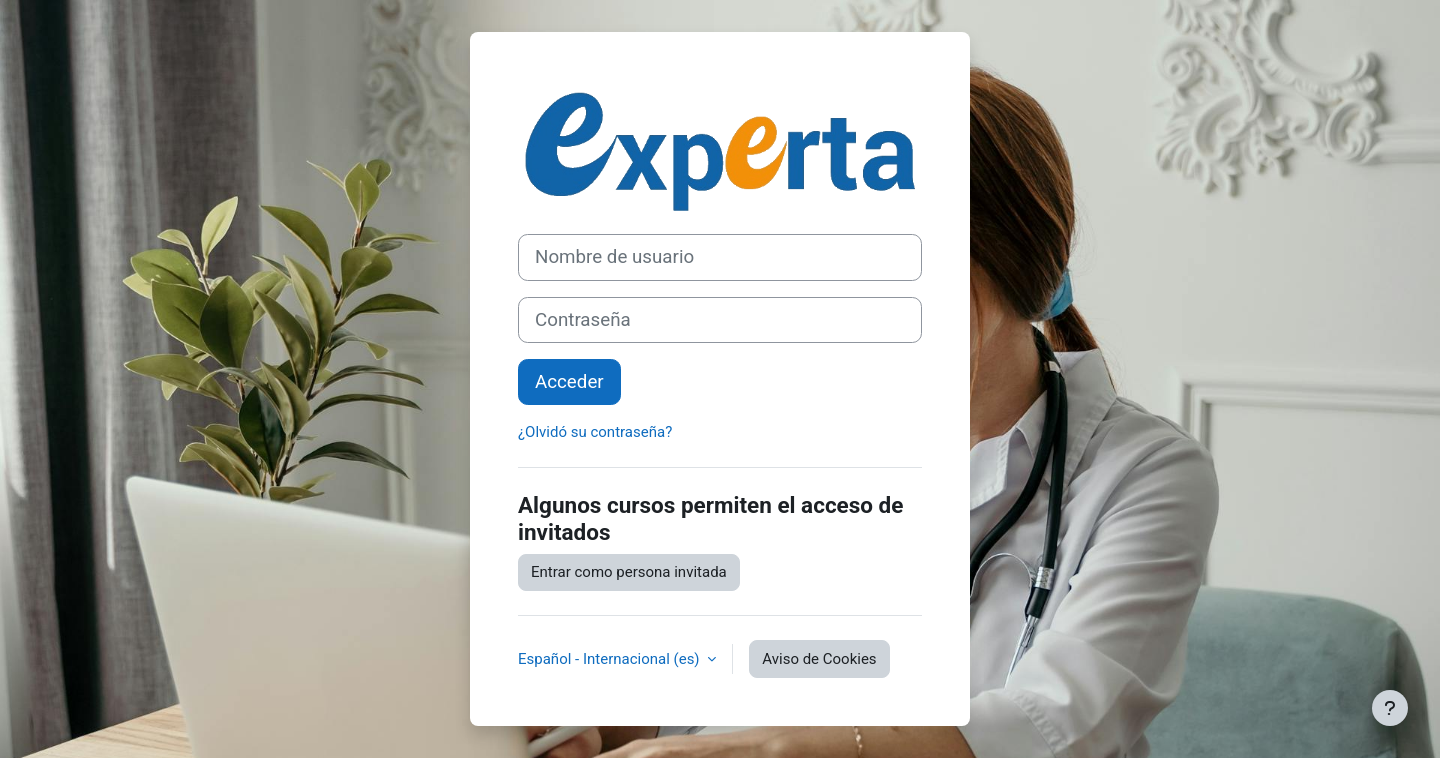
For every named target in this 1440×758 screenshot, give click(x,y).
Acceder (569, 382)
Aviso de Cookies (819, 659)
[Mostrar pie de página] (1390, 708)
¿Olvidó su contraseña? (595, 432)
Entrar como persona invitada (629, 572)
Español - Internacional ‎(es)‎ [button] (610, 659)
